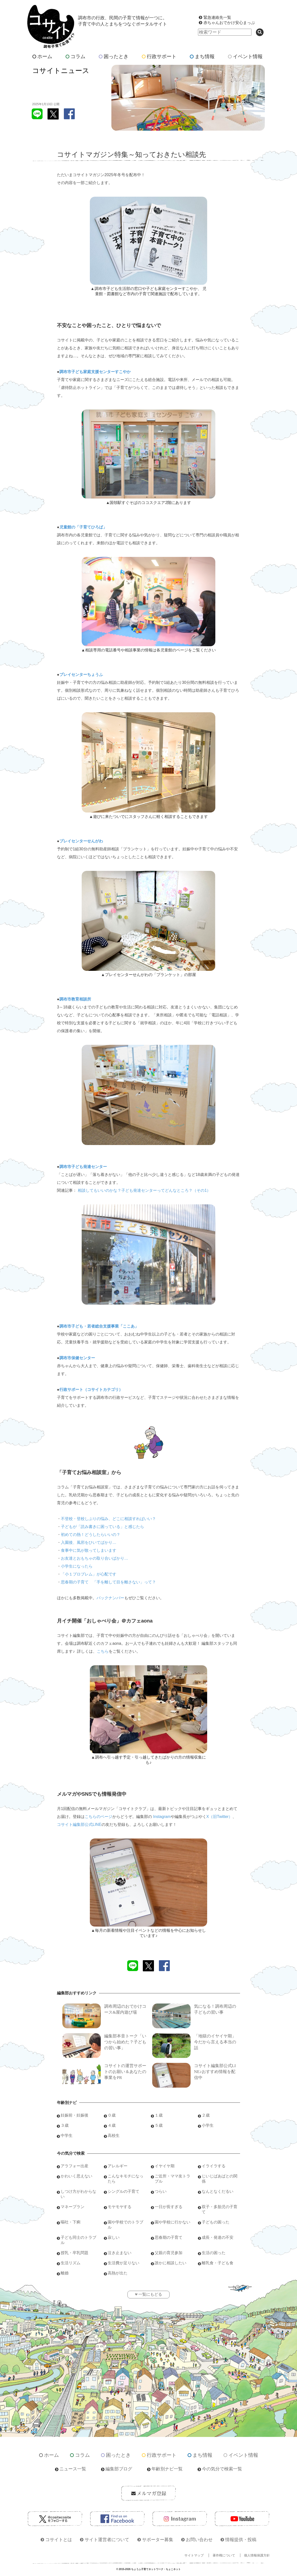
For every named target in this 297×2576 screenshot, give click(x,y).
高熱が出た (117, 2273)
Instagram (161, 1816)
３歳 (65, 2125)
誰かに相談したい (172, 2263)
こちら (103, 1651)
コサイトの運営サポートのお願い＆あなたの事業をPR (125, 2071)
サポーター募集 (157, 2539)
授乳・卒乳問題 (74, 2253)
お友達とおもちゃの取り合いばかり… (94, 1558)
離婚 (67, 2273)
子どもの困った (215, 2222)
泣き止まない (119, 2253)
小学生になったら (77, 1566)
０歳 (112, 2115)
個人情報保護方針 (257, 2555)
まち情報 (202, 56)
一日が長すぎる (168, 2207)
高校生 (114, 2135)
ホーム (42, 56)
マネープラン (74, 2207)
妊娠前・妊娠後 (74, 2115)
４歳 (112, 2125)
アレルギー (117, 2166)
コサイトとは (58, 2539)
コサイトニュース (60, 70)
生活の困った (213, 2253)
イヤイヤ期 (166, 2166)
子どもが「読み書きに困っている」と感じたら (102, 1527)
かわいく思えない (78, 2176)
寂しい (114, 2237)
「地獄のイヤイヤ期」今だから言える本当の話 (215, 2042)
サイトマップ (194, 2555)
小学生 (208, 2125)
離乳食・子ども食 (217, 2263)
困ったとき (113, 56)
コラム (75, 56)
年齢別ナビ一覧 (167, 2468)
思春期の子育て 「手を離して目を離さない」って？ (108, 1582)
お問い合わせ (199, 2539)
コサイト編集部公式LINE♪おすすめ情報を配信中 (215, 2071)
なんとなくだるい (217, 2191)
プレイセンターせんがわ (81, 841)
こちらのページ (98, 1816)
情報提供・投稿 (240, 2539)
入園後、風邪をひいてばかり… (88, 1542)
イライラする (213, 2166)
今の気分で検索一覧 (222, 2468)
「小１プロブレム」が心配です (88, 1574)
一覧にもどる (150, 2294)
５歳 (159, 2125)
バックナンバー (110, 1598)
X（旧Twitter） (219, 1816)
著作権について (224, 2555)
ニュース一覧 (72, 2468)
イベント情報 (245, 56)
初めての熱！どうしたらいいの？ (90, 1534)
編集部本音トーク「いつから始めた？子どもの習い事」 (125, 2042)
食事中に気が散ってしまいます (88, 1550)
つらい (161, 2191)
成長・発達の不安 (221, 2237)
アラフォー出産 (76, 2166)
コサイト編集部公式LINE (79, 1824)
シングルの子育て (125, 2191)
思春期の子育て (170, 2237)
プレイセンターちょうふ (81, 674)
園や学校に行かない (174, 2222)
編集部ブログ (118, 2468)
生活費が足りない (125, 2263)
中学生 (67, 2135)
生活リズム (70, 2263)
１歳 (159, 2115)
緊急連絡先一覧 (217, 17)
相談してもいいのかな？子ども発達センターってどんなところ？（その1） (144, 1190)
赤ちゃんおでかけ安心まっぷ (229, 23)
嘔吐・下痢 (72, 2222)
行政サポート (159, 56)
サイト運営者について (107, 2539)
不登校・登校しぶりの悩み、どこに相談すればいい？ (108, 1519)
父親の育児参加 (168, 2253)
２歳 (206, 2115)
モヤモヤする (119, 2207)
